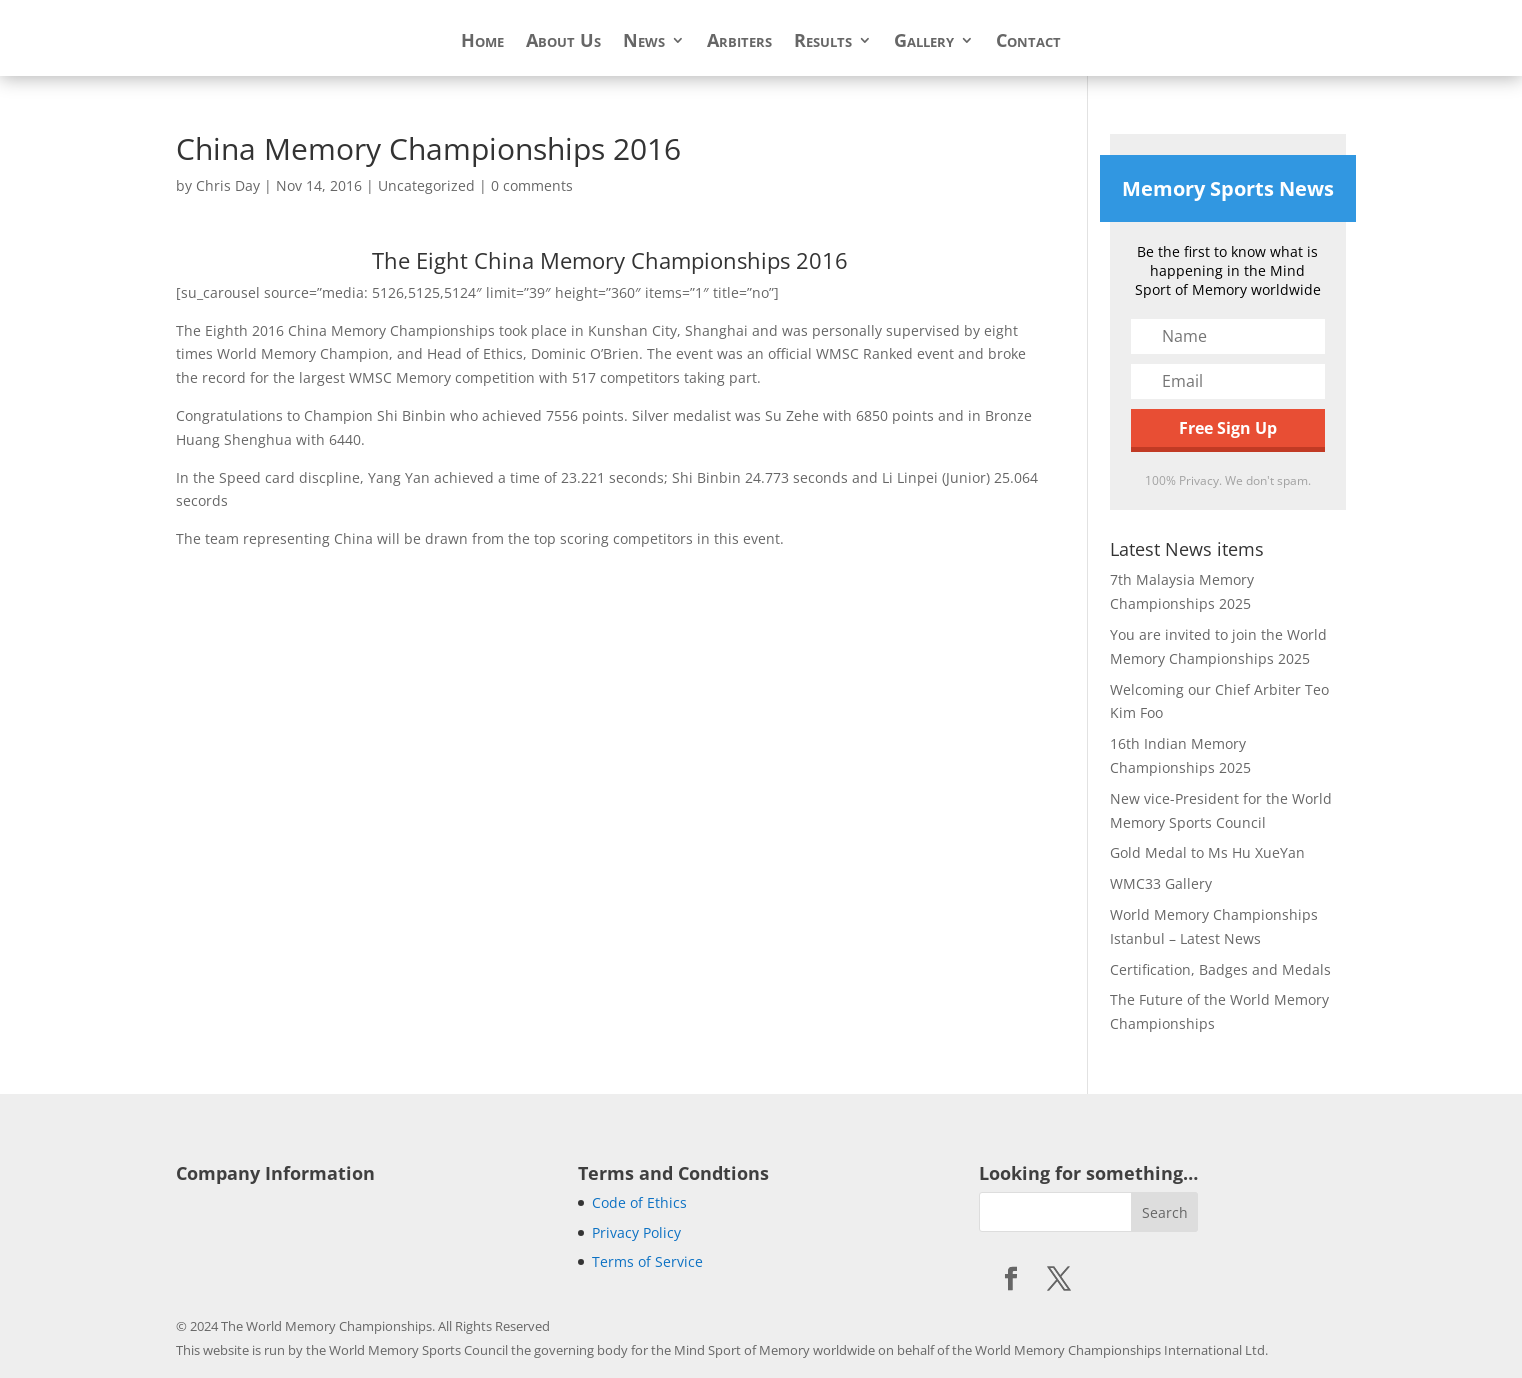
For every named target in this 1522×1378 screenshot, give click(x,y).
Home (482, 42)
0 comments (532, 185)
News (644, 42)
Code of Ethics (639, 1202)
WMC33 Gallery (1161, 883)
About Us (563, 42)
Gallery (924, 42)
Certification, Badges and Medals (1220, 969)
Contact (1028, 42)
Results (823, 42)
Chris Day (228, 185)
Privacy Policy (636, 1232)
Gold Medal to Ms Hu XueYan (1207, 852)
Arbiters (739, 42)
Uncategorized (426, 185)
